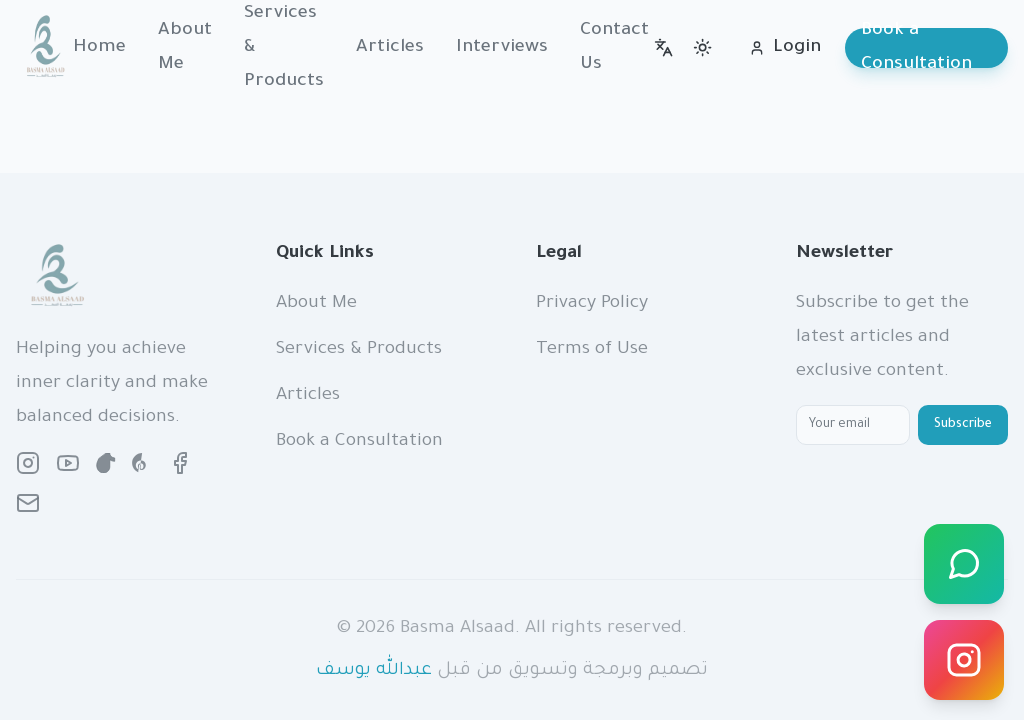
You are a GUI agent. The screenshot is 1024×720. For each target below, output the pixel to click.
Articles (390, 48)
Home (99, 48)
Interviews (502, 48)
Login (785, 48)
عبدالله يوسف (374, 671)
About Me (185, 48)
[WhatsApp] (964, 564)
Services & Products (359, 350)
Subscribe (963, 425)
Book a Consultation (916, 48)
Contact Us (614, 48)
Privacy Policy (592, 304)
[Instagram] (964, 660)
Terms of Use (592, 350)
